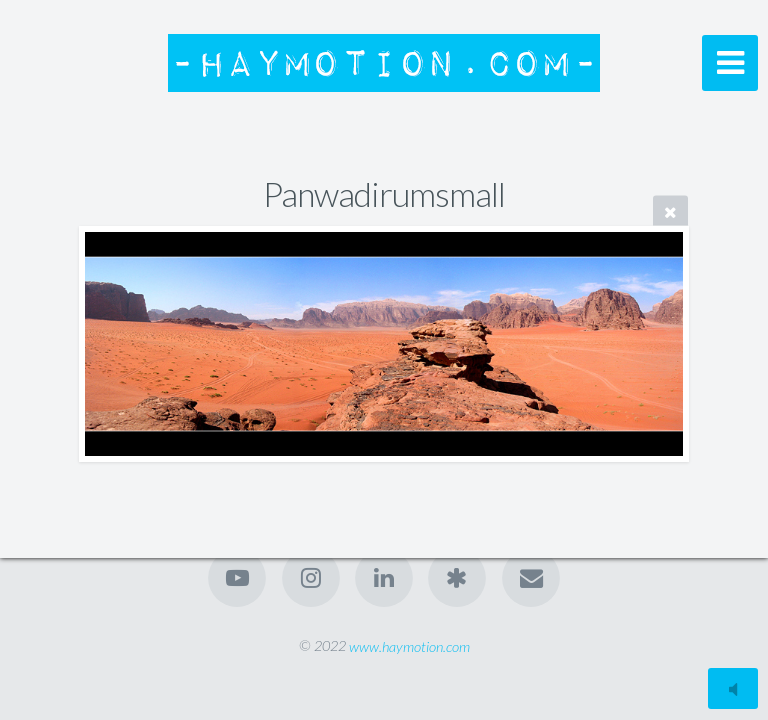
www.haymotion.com (409, 645)
